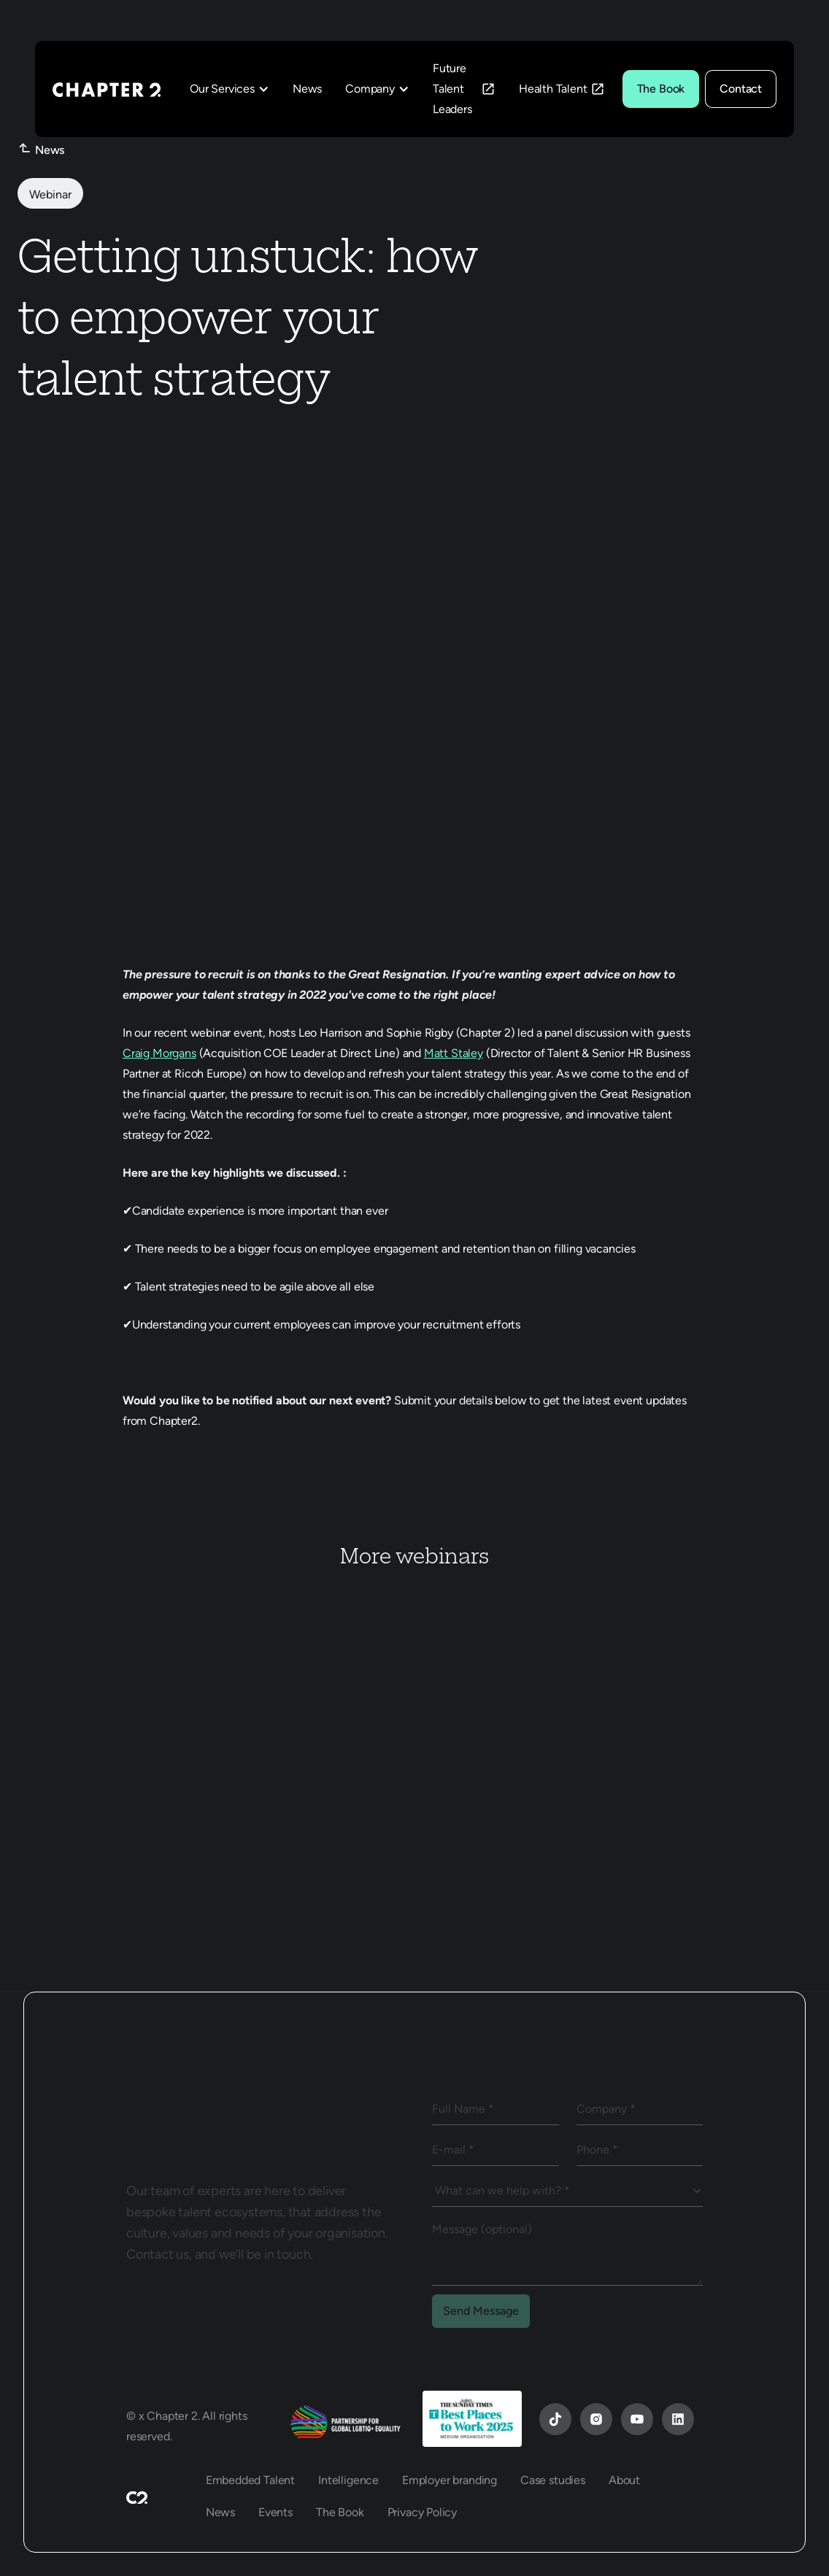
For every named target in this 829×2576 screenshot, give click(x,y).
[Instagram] (596, 2419)
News (307, 89)
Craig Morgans (159, 1053)
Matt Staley (453, 1053)
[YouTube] (555, 2419)
